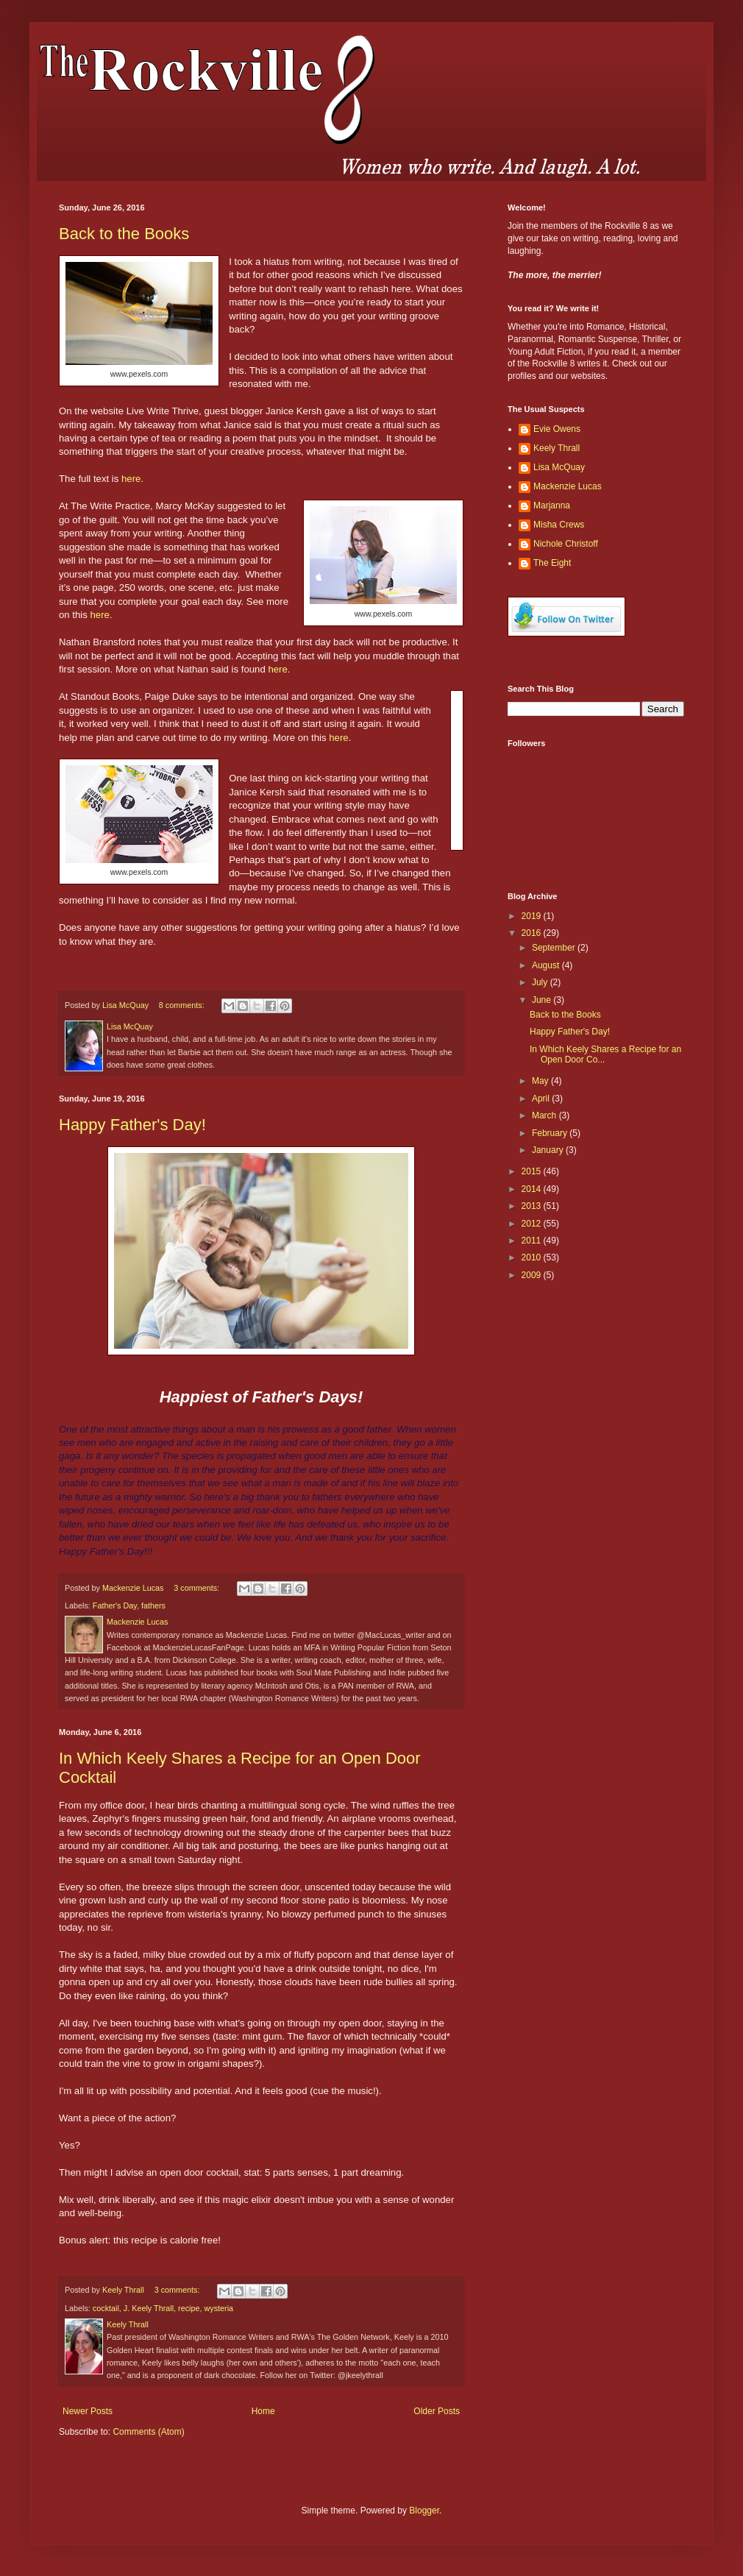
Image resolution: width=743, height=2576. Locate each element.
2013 (533, 1206)
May (541, 1081)
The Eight (552, 563)
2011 (533, 1240)
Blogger (424, 2510)
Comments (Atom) (148, 2432)
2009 (533, 1275)
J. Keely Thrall (149, 2308)
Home (263, 2411)
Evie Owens (556, 429)
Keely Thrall (556, 448)
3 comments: (197, 1587)
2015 (533, 1171)
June (542, 1000)
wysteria (218, 2308)
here (338, 737)
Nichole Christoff (565, 544)
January (549, 1150)
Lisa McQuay (559, 467)
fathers (153, 1605)
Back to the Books (124, 233)
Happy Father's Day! (132, 1124)
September (554, 948)
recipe (188, 2308)
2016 (533, 933)
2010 (533, 1257)
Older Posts (436, 2411)
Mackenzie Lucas (567, 486)
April (542, 1098)
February (550, 1133)
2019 (533, 916)
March (545, 1115)
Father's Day (115, 1605)
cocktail (106, 2308)
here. (132, 478)
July (541, 982)
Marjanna (551, 505)
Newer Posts (88, 2411)
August (547, 965)
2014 (533, 1189)
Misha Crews (558, 524)
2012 (533, 1223)
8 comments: (183, 1005)
